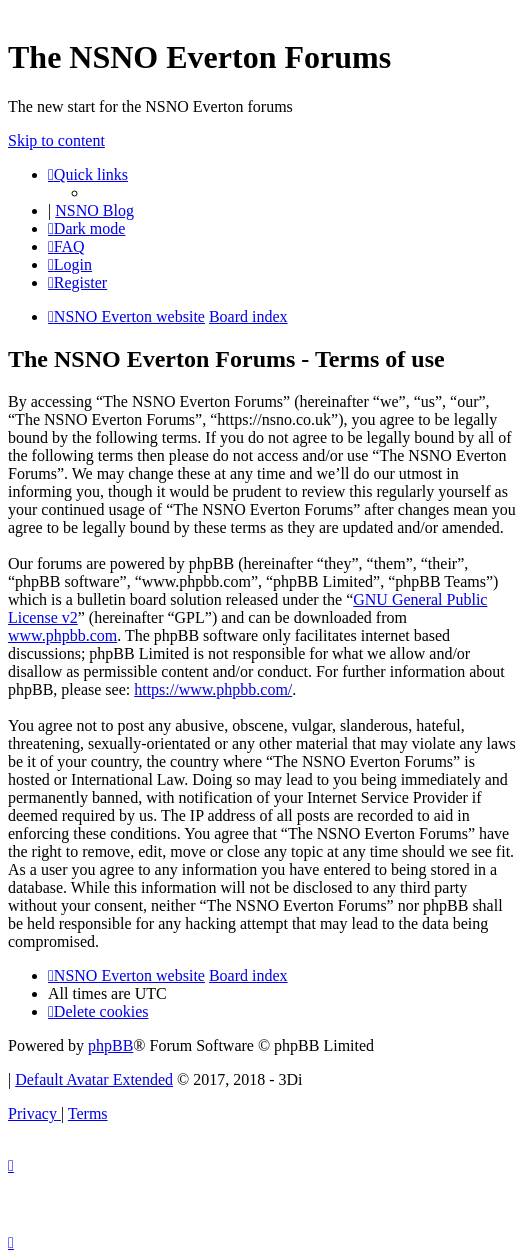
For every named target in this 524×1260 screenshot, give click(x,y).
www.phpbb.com (62, 635)
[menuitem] (66, 246)
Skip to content (56, 140)
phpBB (110, 1045)
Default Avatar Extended (94, 1079)
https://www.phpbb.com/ (213, 689)
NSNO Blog (94, 210)
